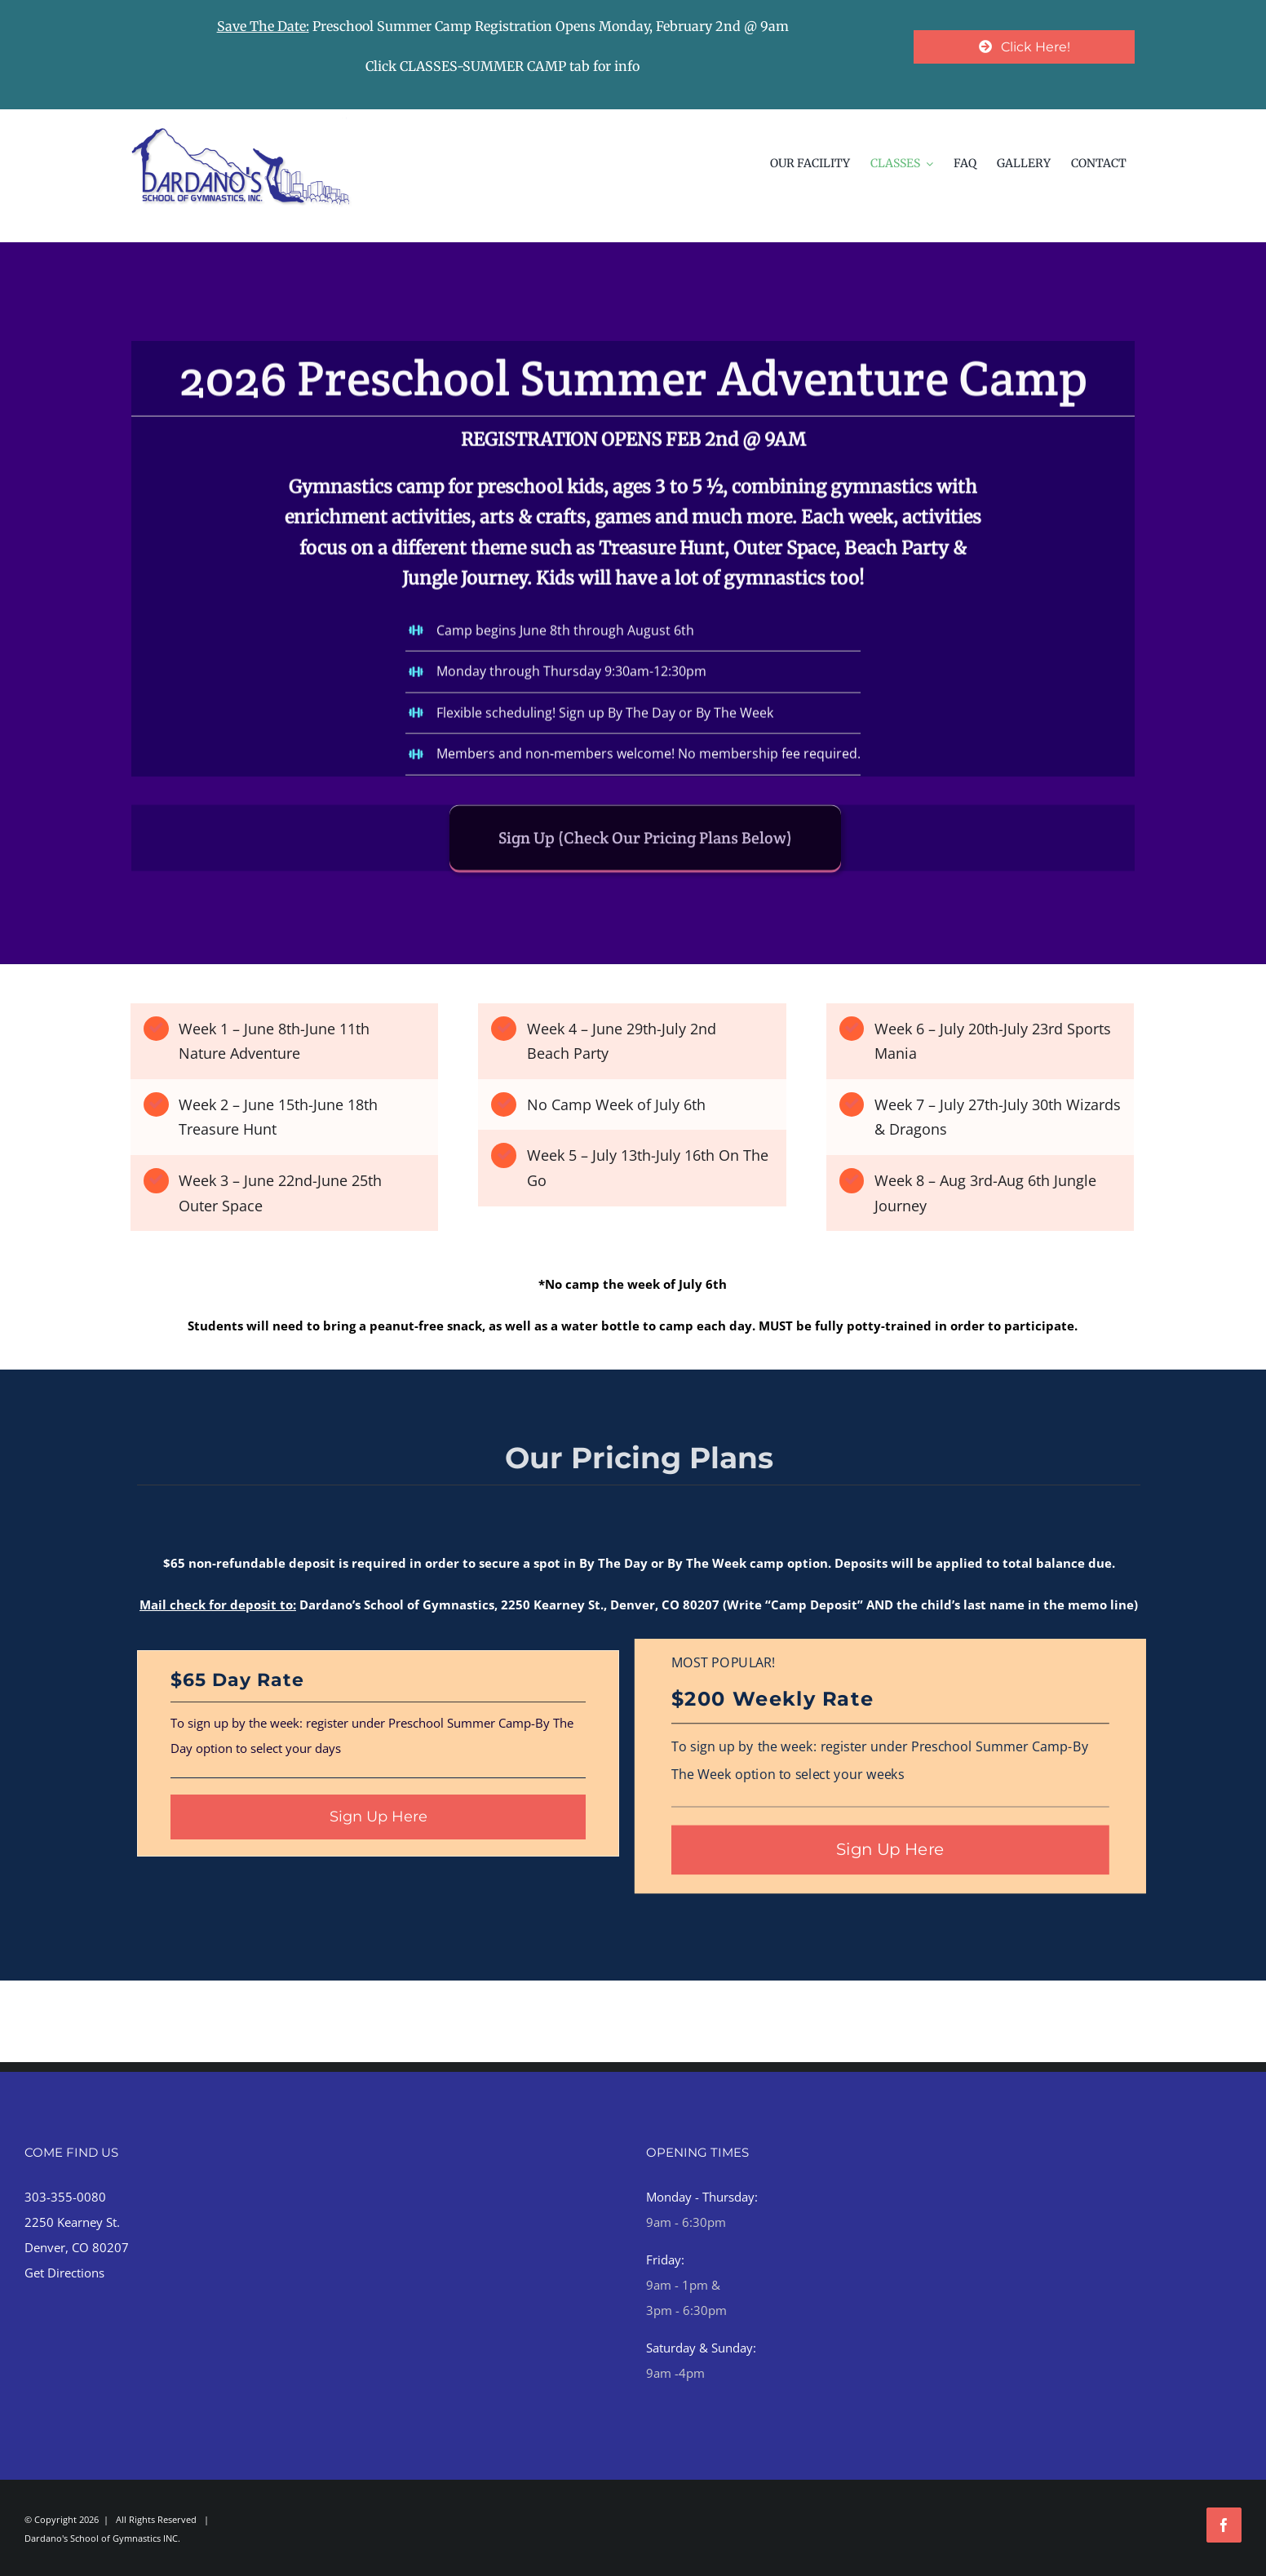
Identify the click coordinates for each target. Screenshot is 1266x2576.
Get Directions (64, 2272)
